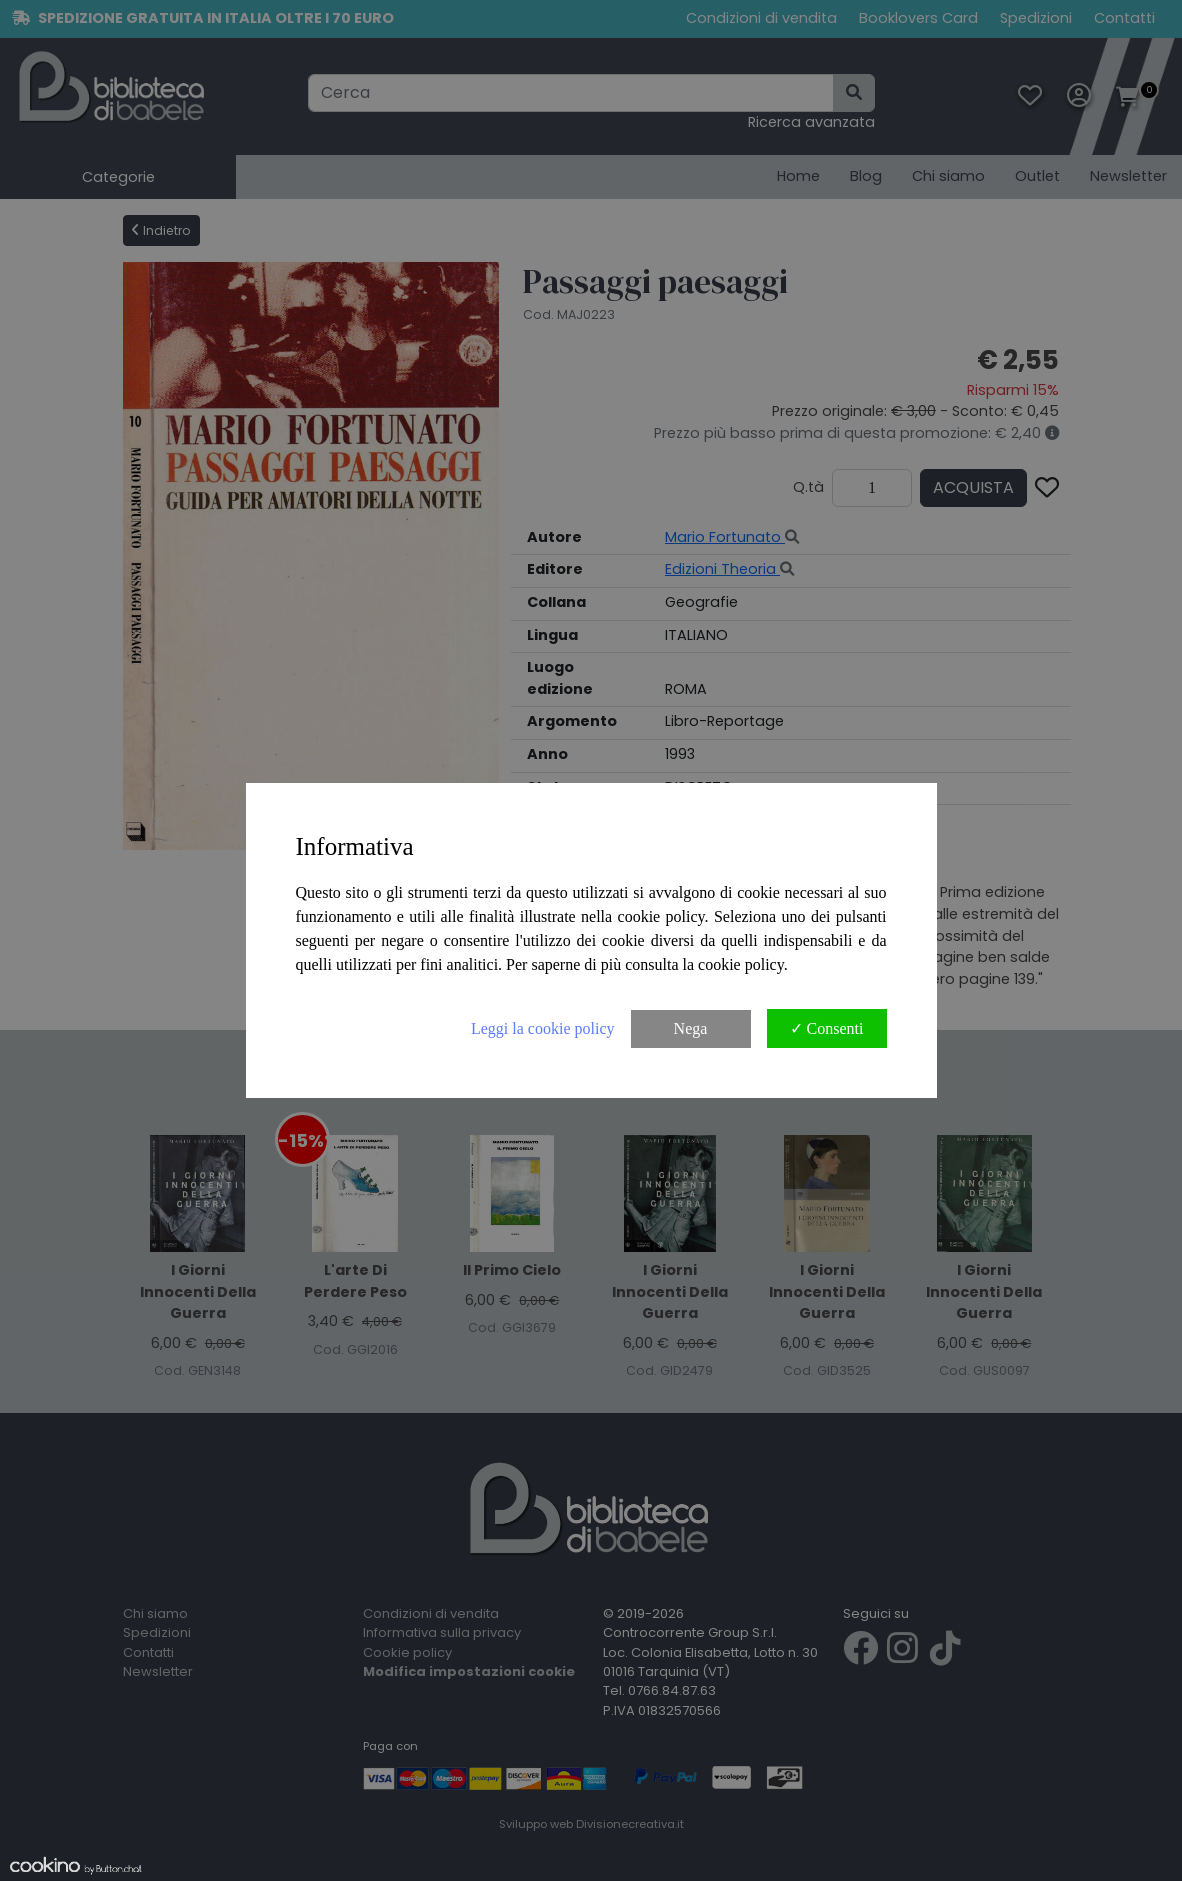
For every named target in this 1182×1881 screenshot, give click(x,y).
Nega (691, 1028)
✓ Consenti (827, 1028)
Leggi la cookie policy (543, 1028)
